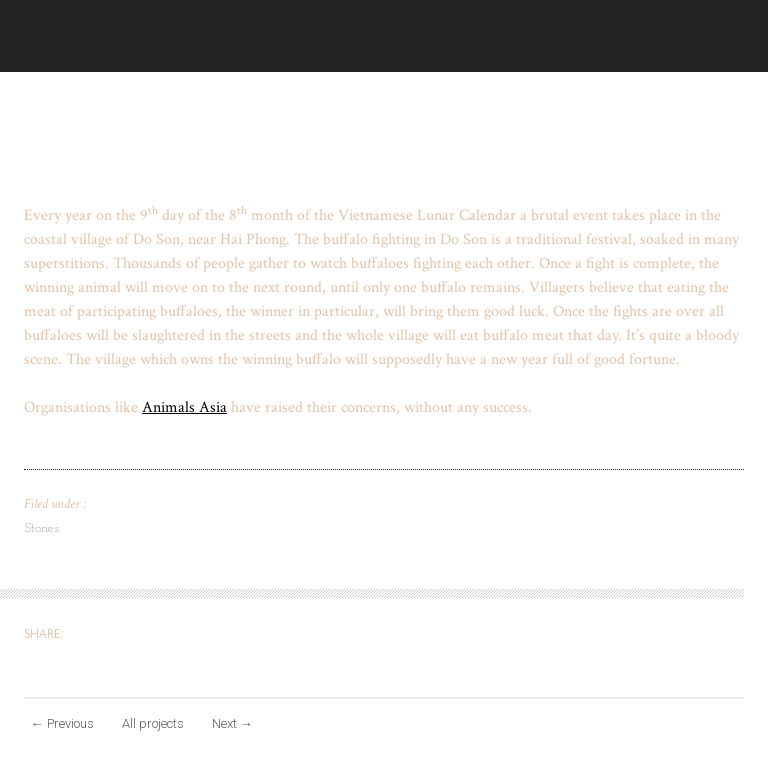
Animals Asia (184, 407)
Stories (41, 528)
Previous (62, 723)
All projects (153, 723)
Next (232, 723)
